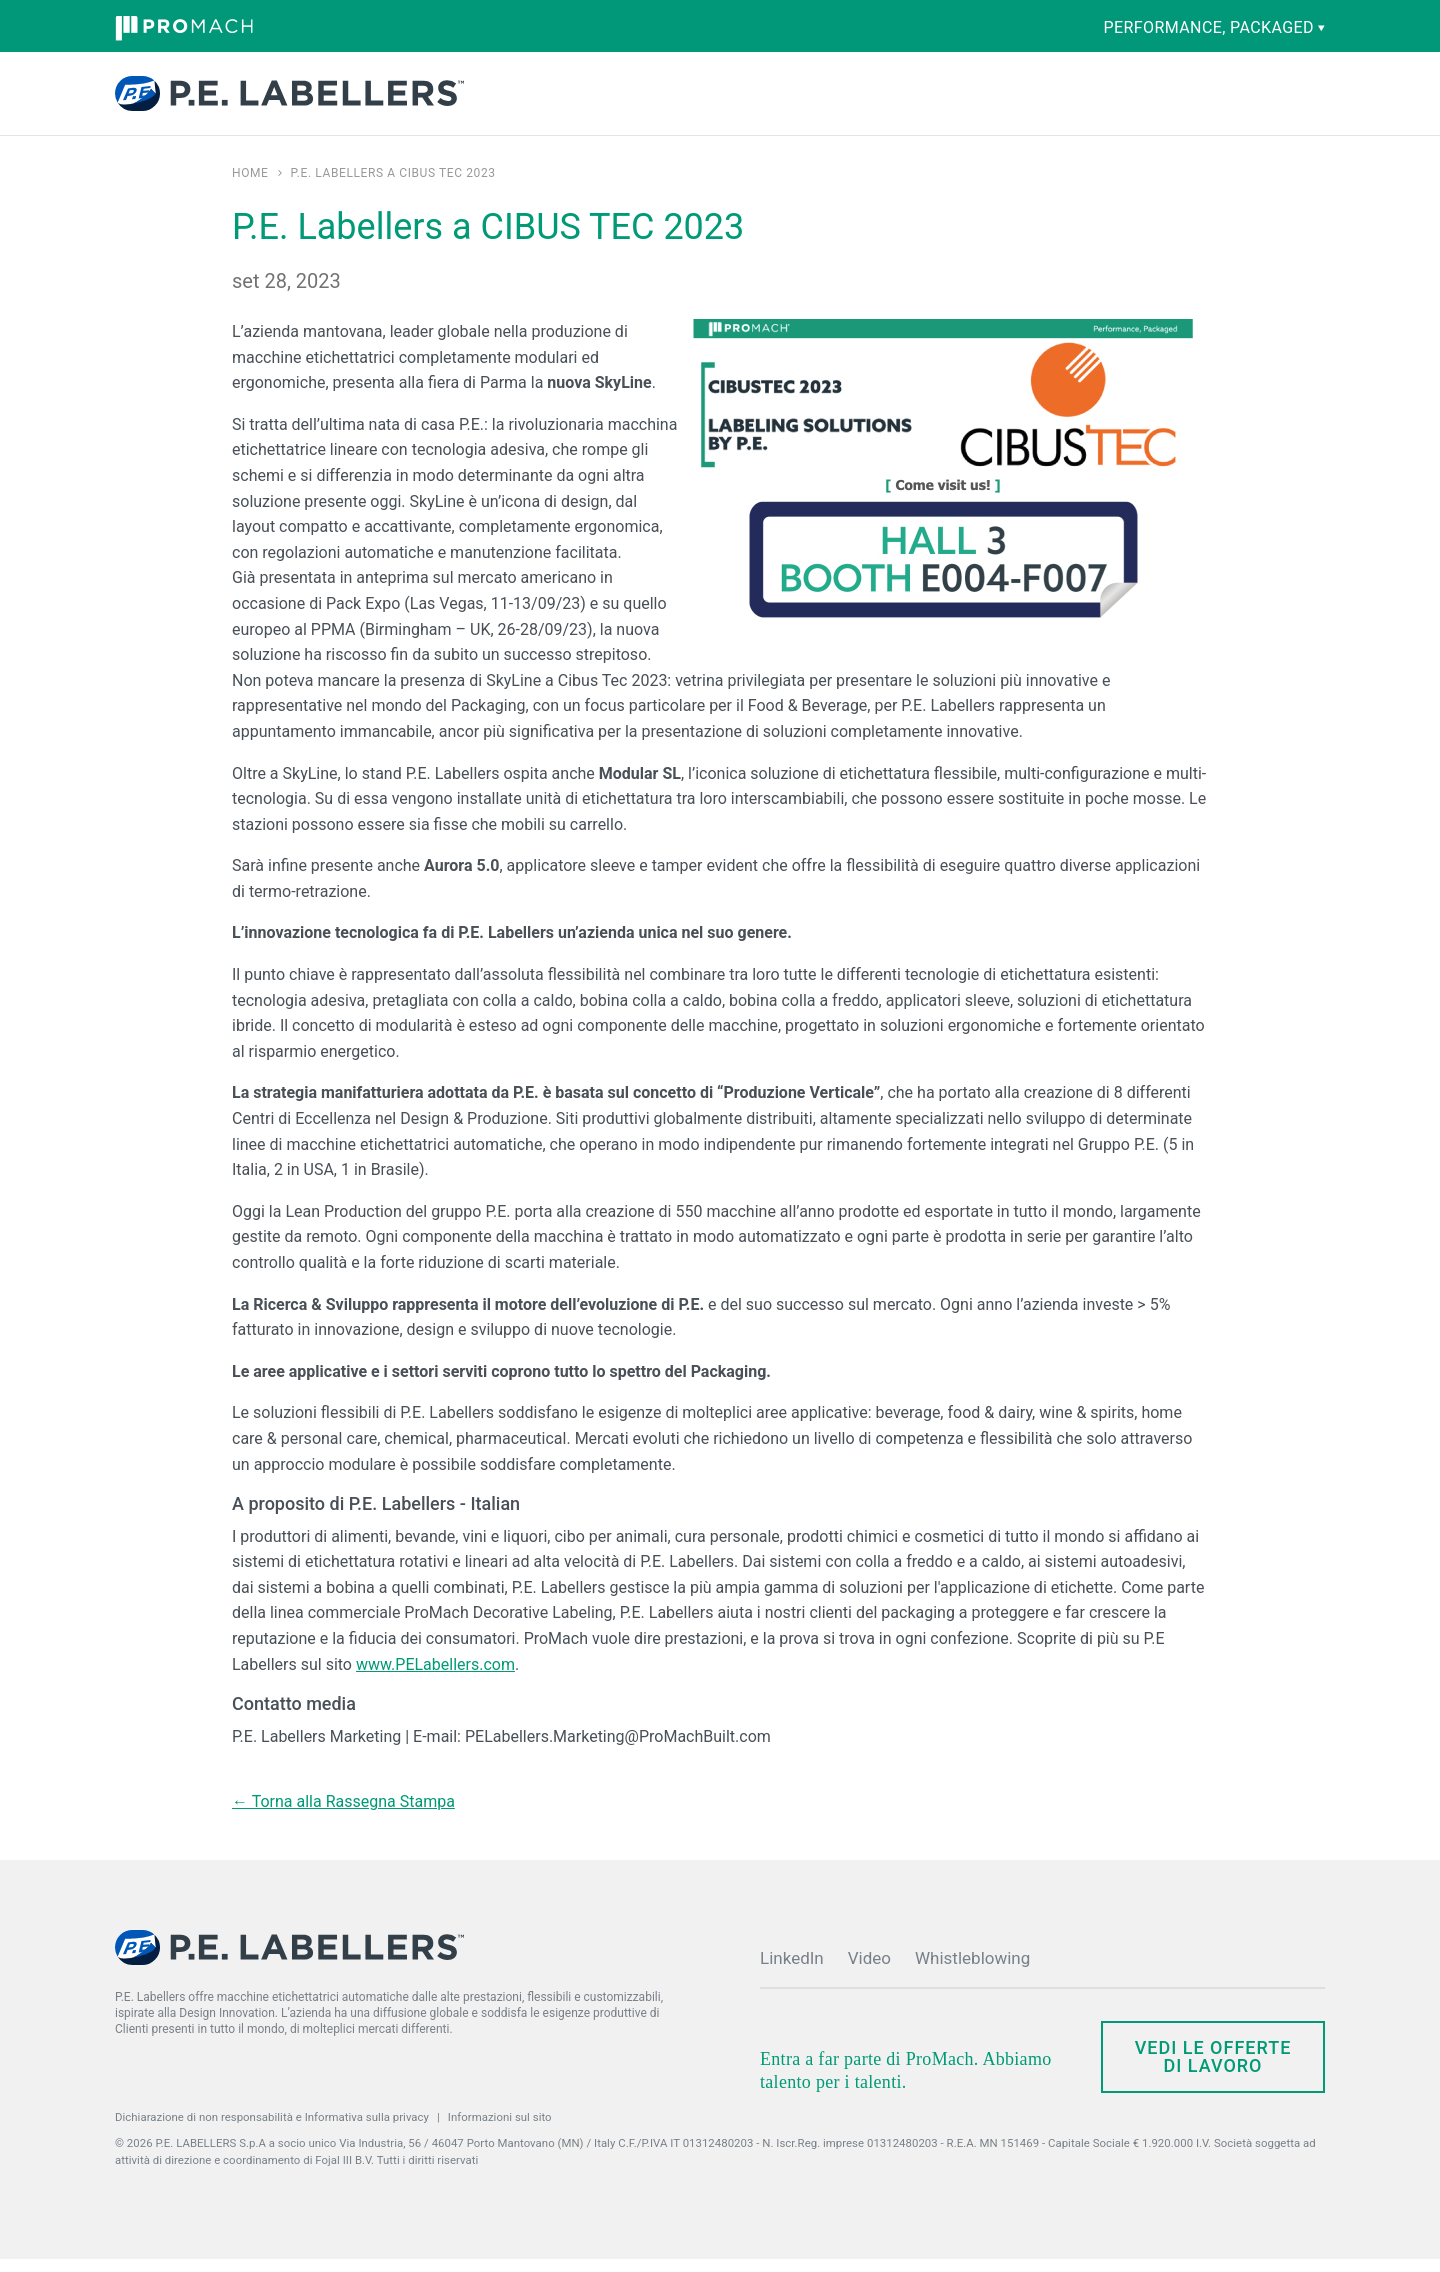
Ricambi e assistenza (720, 100)
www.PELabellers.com (435, 1677)
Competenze (616, 100)
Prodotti (517, 100)
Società (868, 100)
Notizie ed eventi (953, 100)
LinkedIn (792, 1971)
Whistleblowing (972, 1971)
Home (250, 186)
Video (869, 1971)
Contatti (1117, 96)
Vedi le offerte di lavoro (1213, 2069)
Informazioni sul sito (500, 2130)
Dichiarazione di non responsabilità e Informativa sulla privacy (272, 2130)
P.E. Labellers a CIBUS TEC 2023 (393, 186)
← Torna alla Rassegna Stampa (343, 1814)
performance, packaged (1214, 27)
